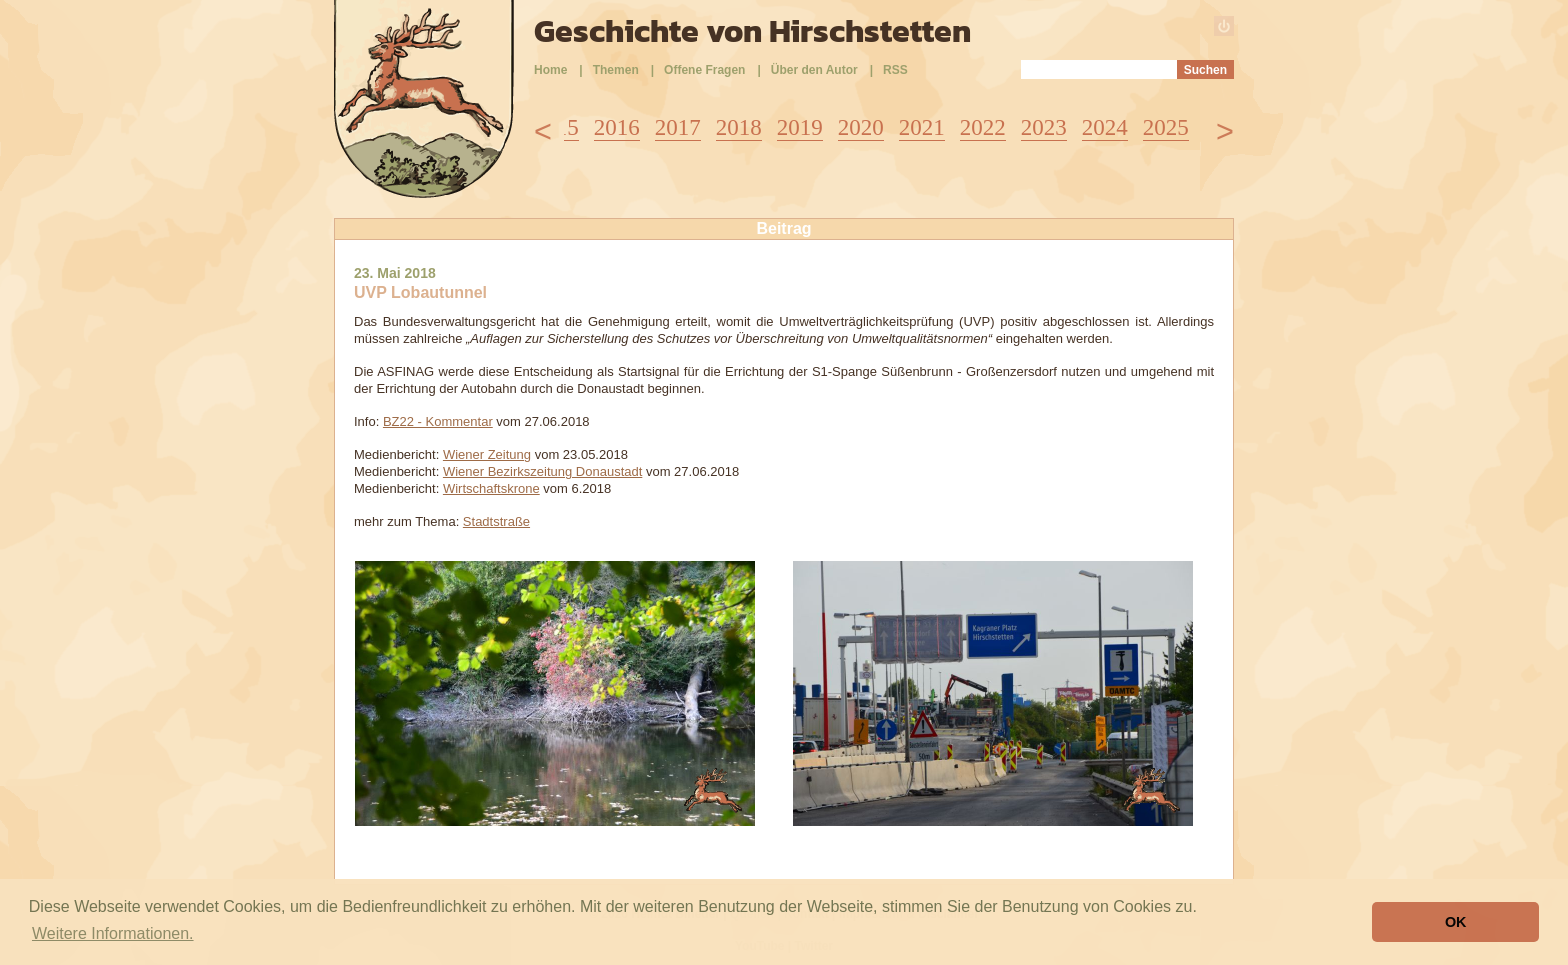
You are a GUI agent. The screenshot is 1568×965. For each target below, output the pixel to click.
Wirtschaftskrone (491, 488)
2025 (1166, 127)
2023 (1044, 127)
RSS (895, 70)
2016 (617, 127)
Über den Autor (814, 70)
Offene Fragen (704, 70)
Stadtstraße (496, 521)
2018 (739, 127)
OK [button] (1456, 922)
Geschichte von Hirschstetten (752, 31)
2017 (678, 127)
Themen (616, 70)
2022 (983, 127)
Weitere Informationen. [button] (113, 933)
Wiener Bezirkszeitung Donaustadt (542, 471)
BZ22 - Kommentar (438, 421)
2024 (1105, 127)
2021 (922, 127)
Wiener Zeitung (487, 454)
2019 (800, 127)
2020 (861, 127)
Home (550, 70)
